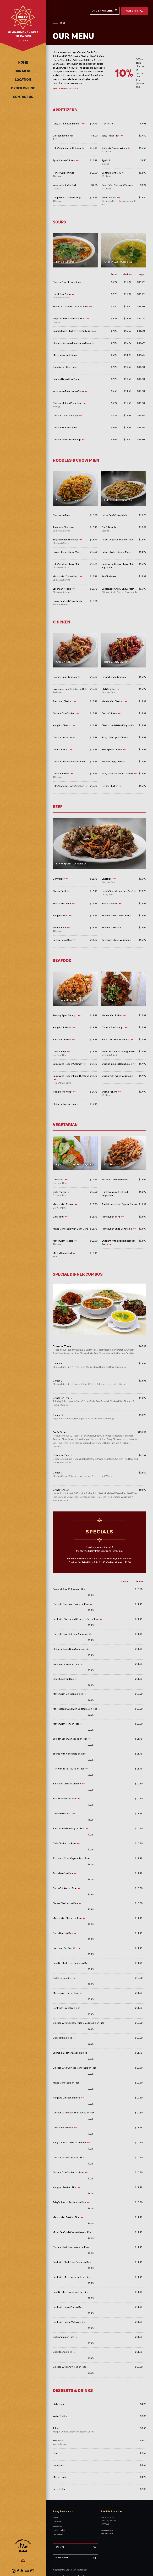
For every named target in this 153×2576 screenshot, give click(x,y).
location (23, 80)
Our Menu (57, 2521)
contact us (23, 97)
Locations (57, 2526)
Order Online (59, 2530)
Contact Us (58, 2534)
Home (23, 62)
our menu (22, 71)
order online (23, 88)
